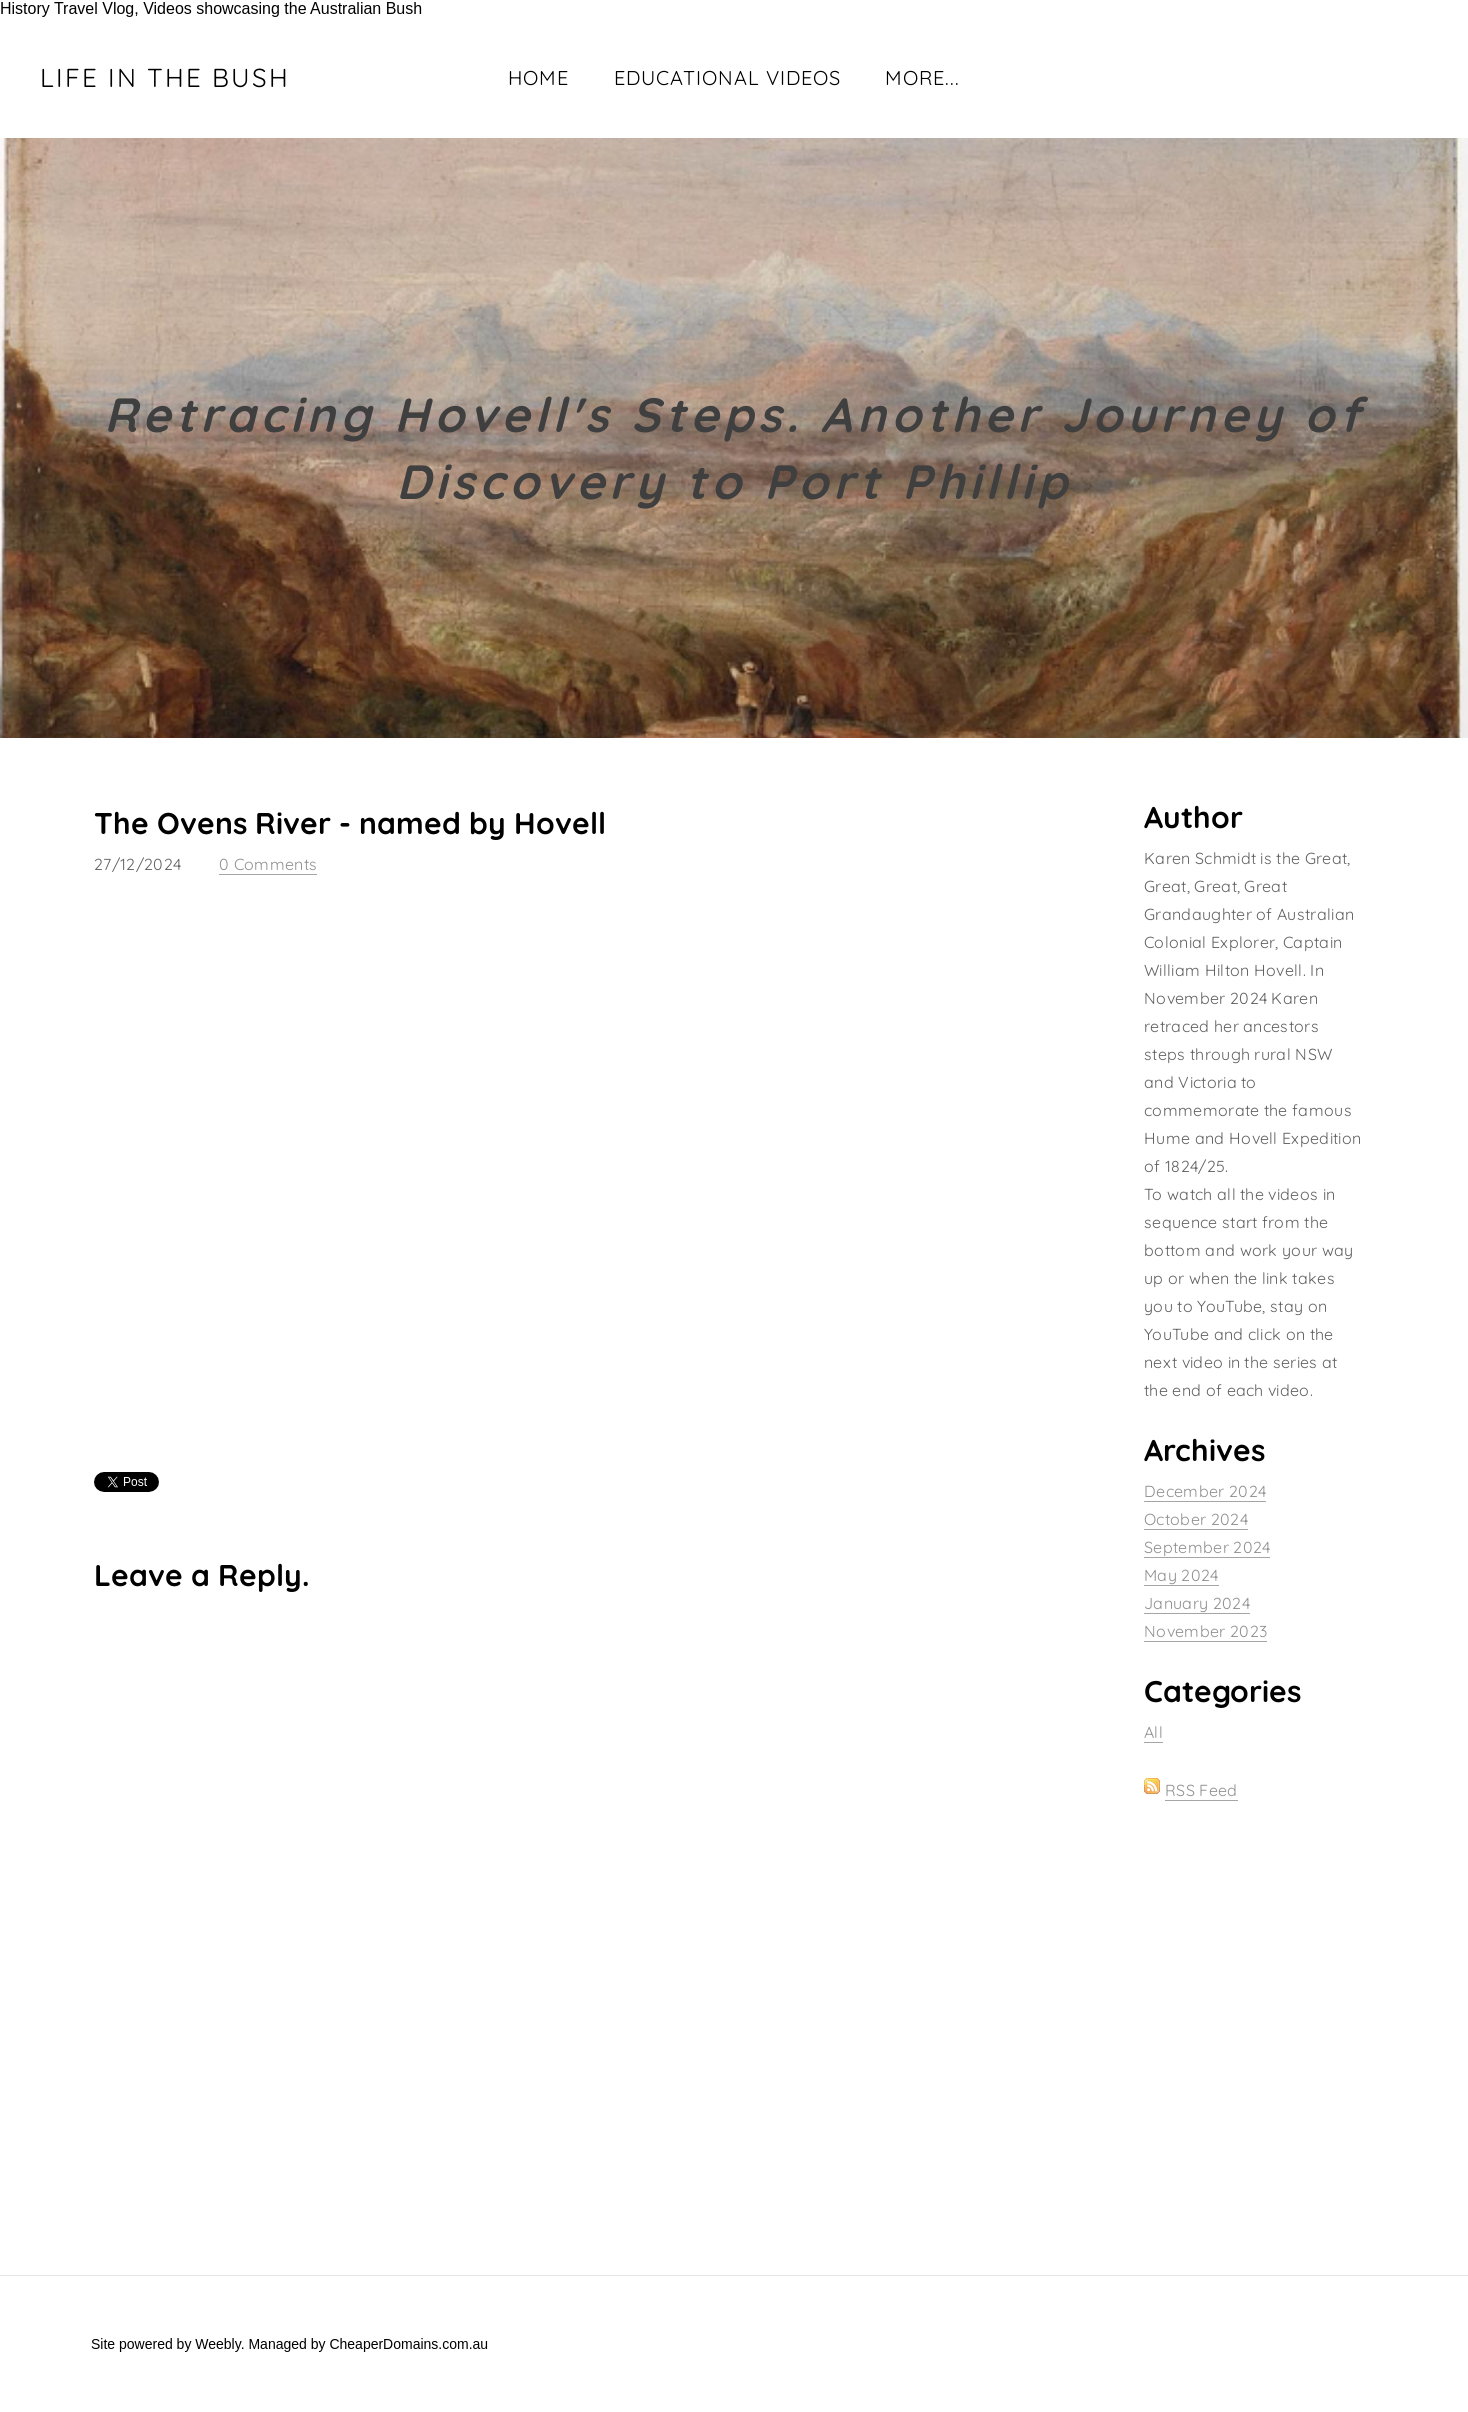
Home (538, 77)
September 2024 (1207, 1547)
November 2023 (1205, 1631)
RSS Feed (1201, 1790)
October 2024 (1196, 1519)
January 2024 (1197, 1603)
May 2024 (1181, 1575)
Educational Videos (727, 77)
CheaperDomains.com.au (408, 2344)
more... (922, 77)
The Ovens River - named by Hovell (350, 823)
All (1153, 1732)
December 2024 (1205, 1491)
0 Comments (268, 864)
